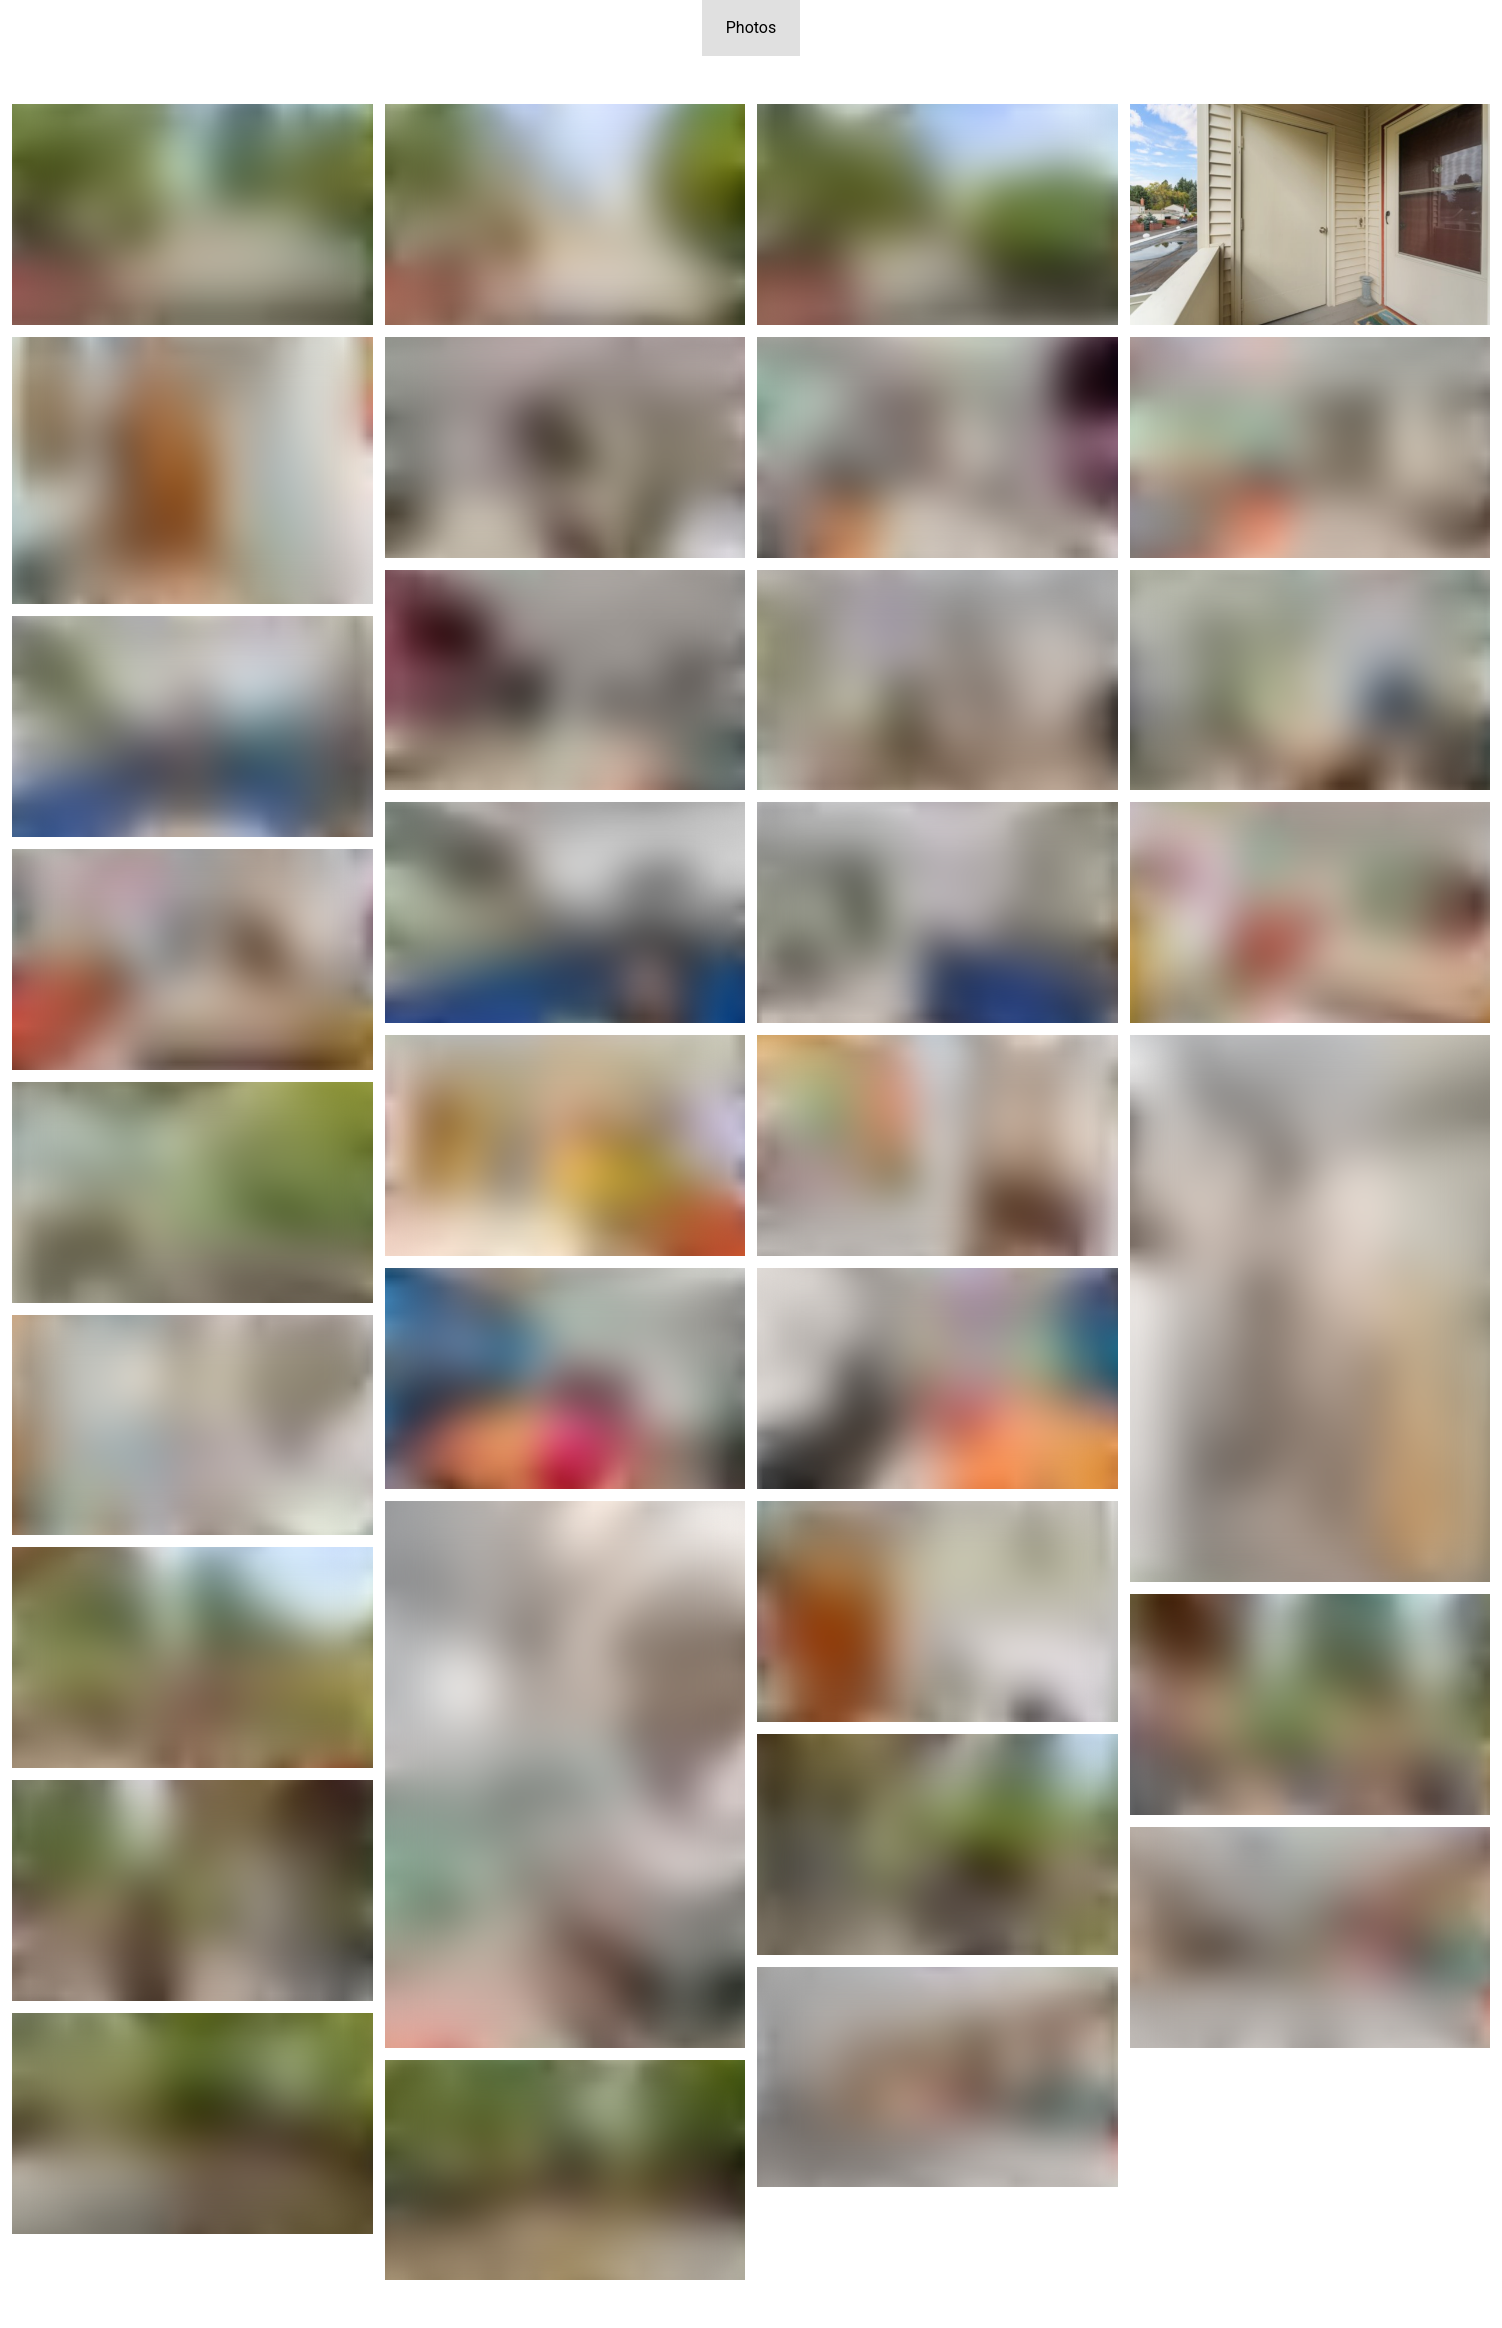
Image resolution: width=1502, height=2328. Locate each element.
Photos (751, 27)
